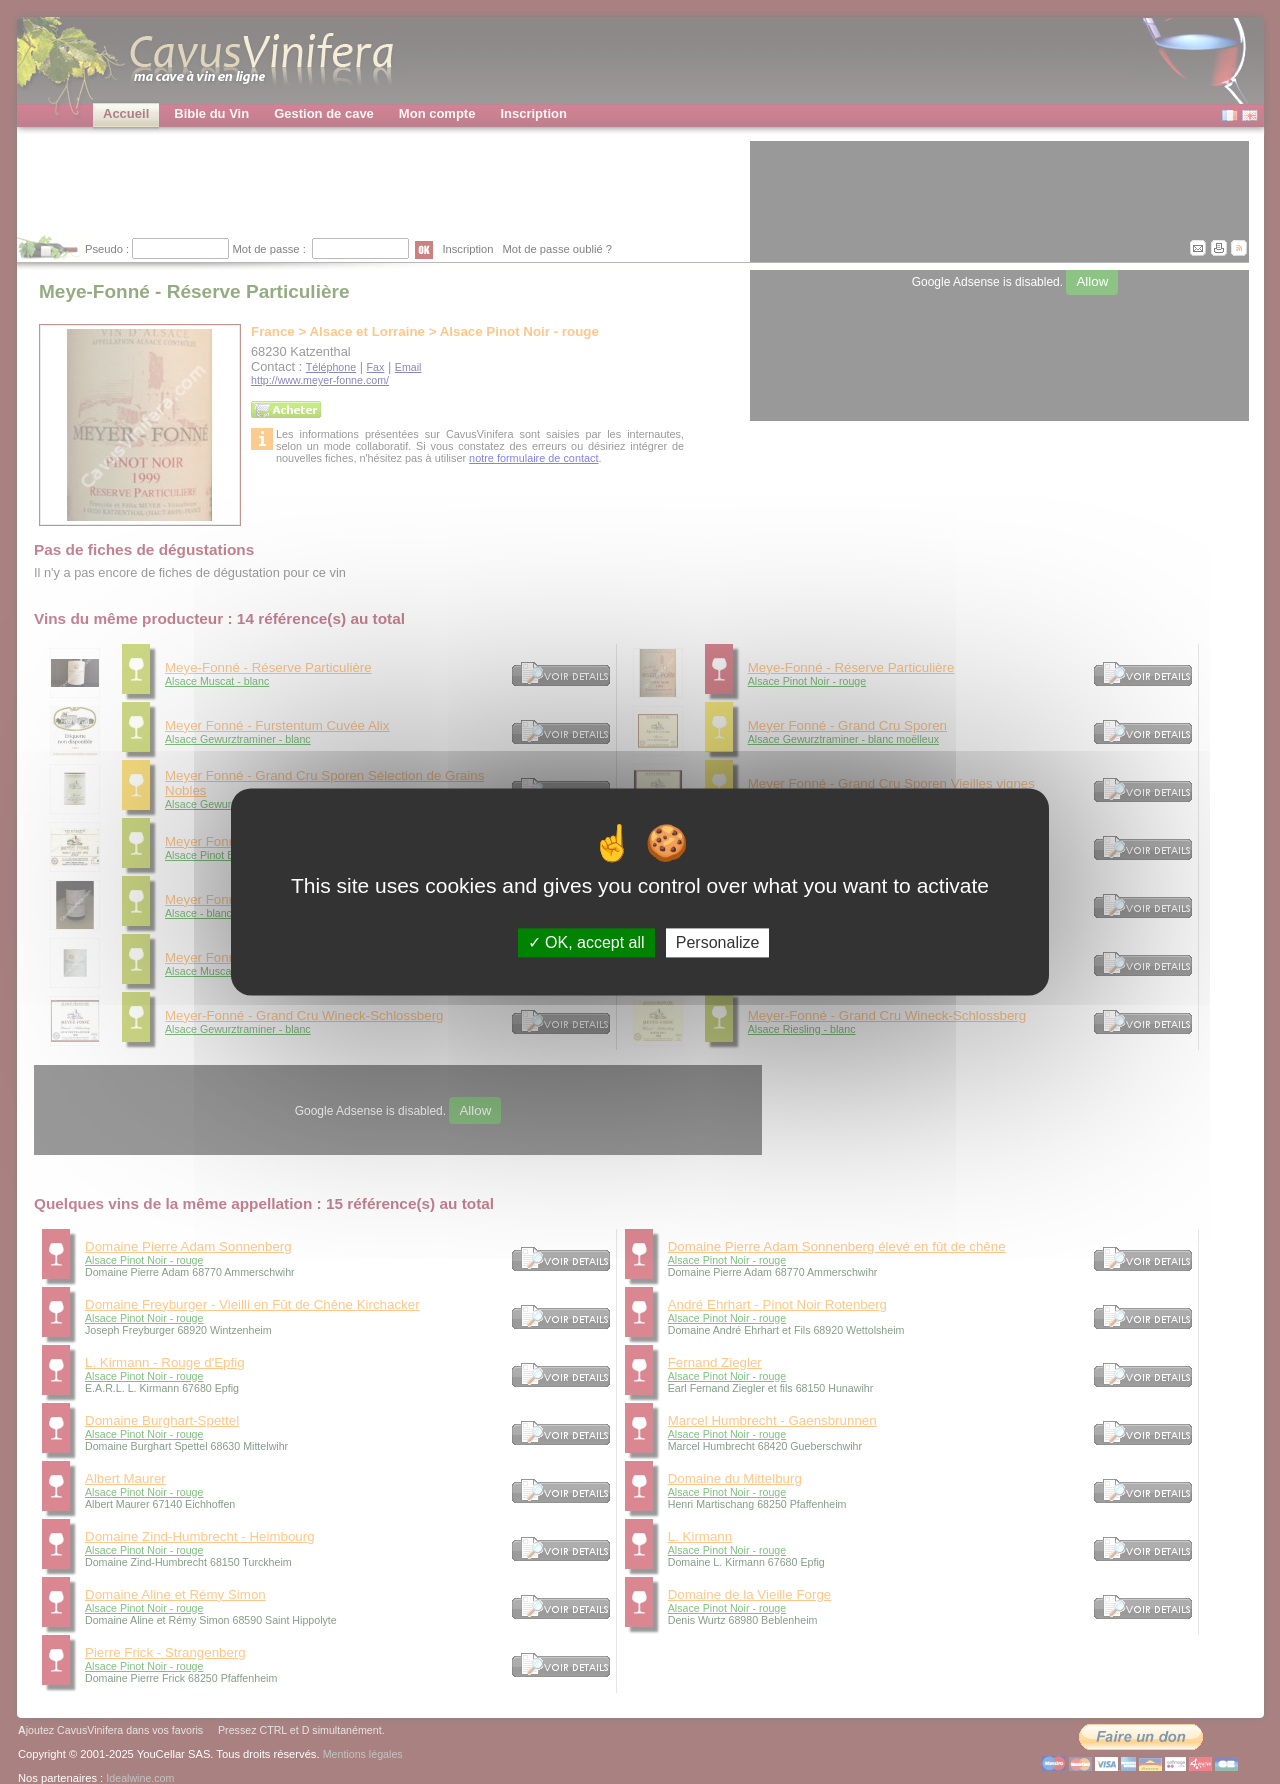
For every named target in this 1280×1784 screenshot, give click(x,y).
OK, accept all (586, 942)
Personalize (718, 942)
